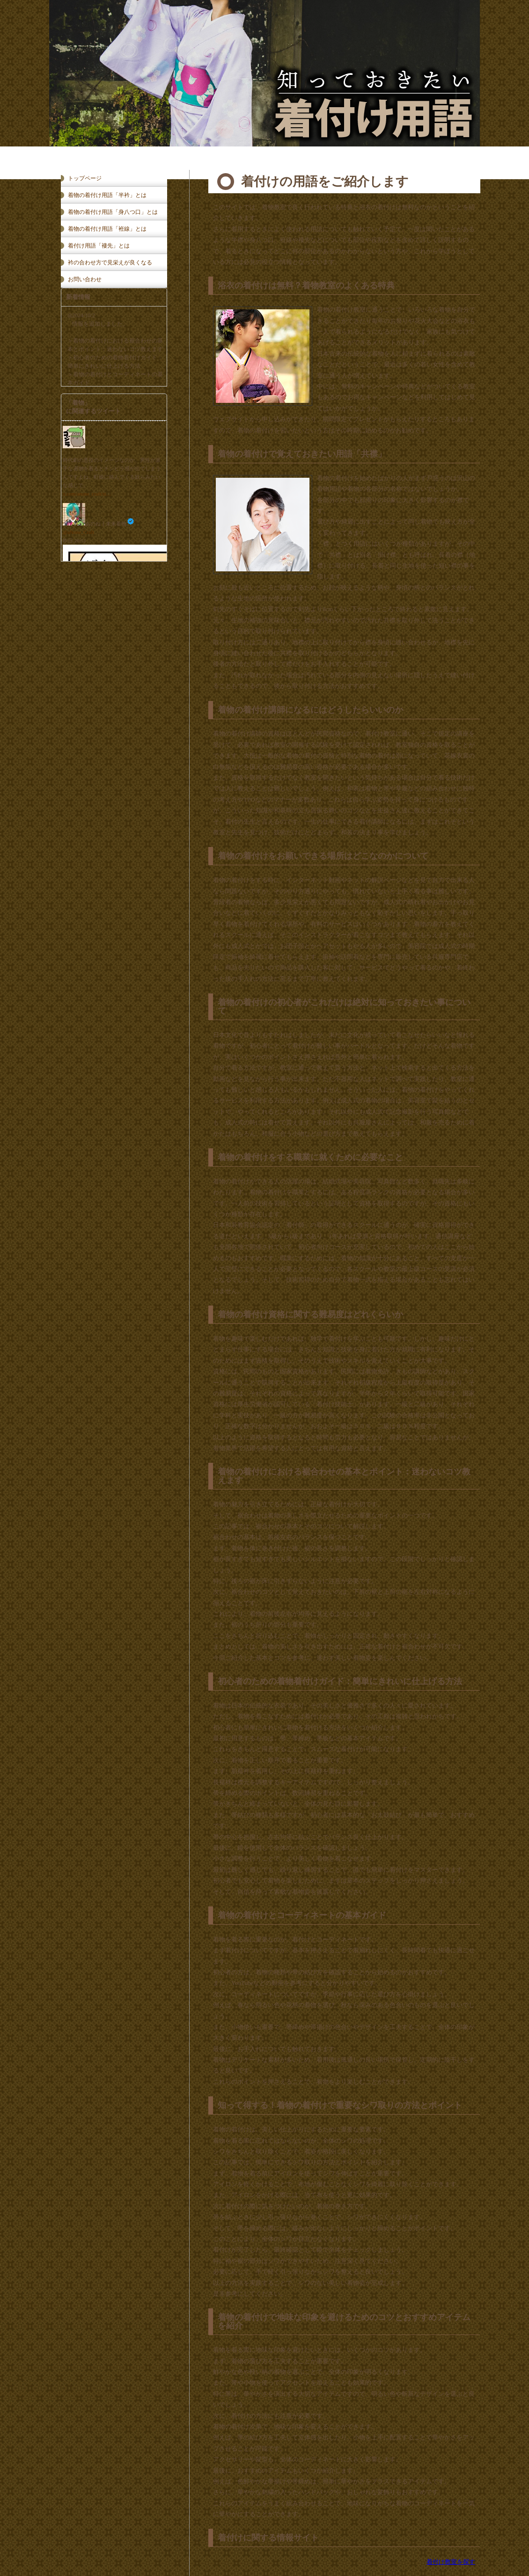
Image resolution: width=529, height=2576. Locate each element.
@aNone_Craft (78, 532)
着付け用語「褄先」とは (99, 245)
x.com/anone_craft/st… (87, 493)
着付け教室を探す (450, 2561)
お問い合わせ (85, 279)
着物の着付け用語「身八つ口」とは (113, 212)
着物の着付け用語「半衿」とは (107, 195)
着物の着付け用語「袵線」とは (107, 229)
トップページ (85, 178)
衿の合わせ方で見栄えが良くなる (110, 262)
